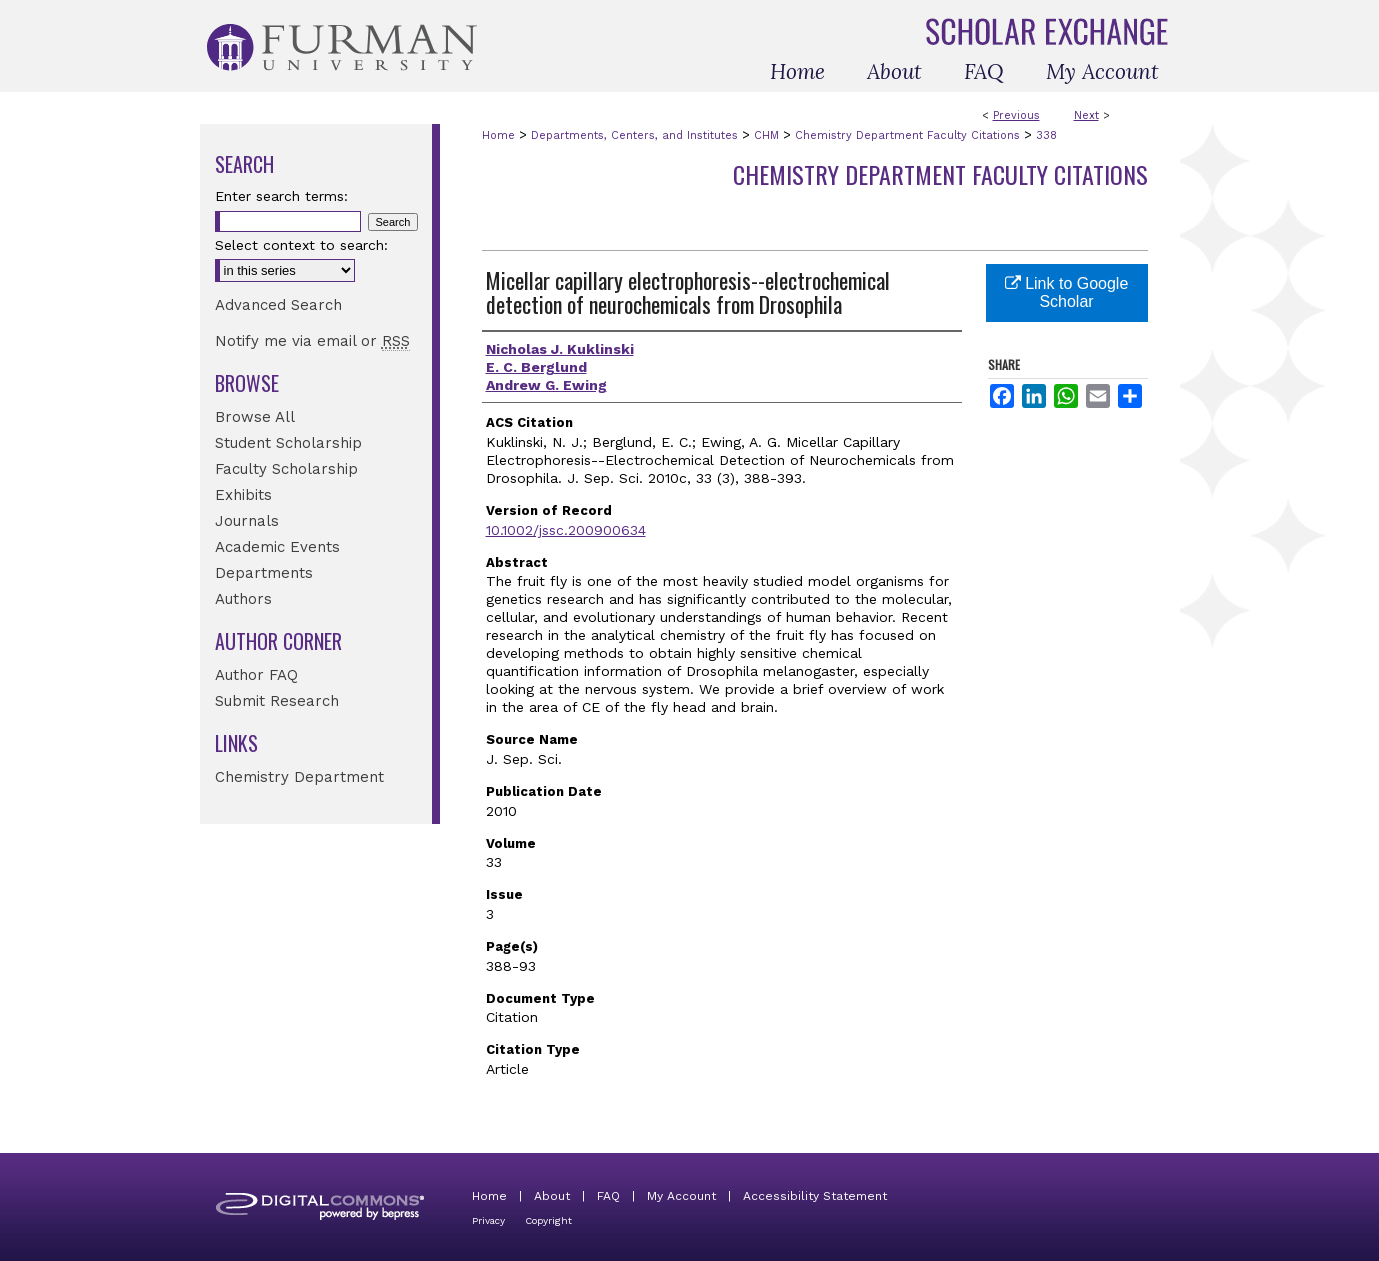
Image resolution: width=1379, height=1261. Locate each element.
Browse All (255, 417)
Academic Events (277, 547)
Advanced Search (278, 305)
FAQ (608, 1196)
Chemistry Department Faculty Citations (907, 135)
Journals (247, 521)
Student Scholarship (288, 443)
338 (1046, 135)
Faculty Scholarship (286, 469)
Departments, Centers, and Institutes (634, 135)
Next (1086, 115)
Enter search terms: (281, 196)
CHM (766, 135)
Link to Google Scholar (1067, 292)
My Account (681, 1196)
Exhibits (243, 495)
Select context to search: (301, 245)
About (552, 1196)
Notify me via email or (312, 341)
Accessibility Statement (815, 1196)
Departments (264, 573)
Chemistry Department (299, 777)
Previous (1016, 115)
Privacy (488, 1220)
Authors (243, 599)
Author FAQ (256, 675)
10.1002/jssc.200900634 (566, 530)
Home (498, 135)
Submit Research (277, 701)
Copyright (548, 1220)
